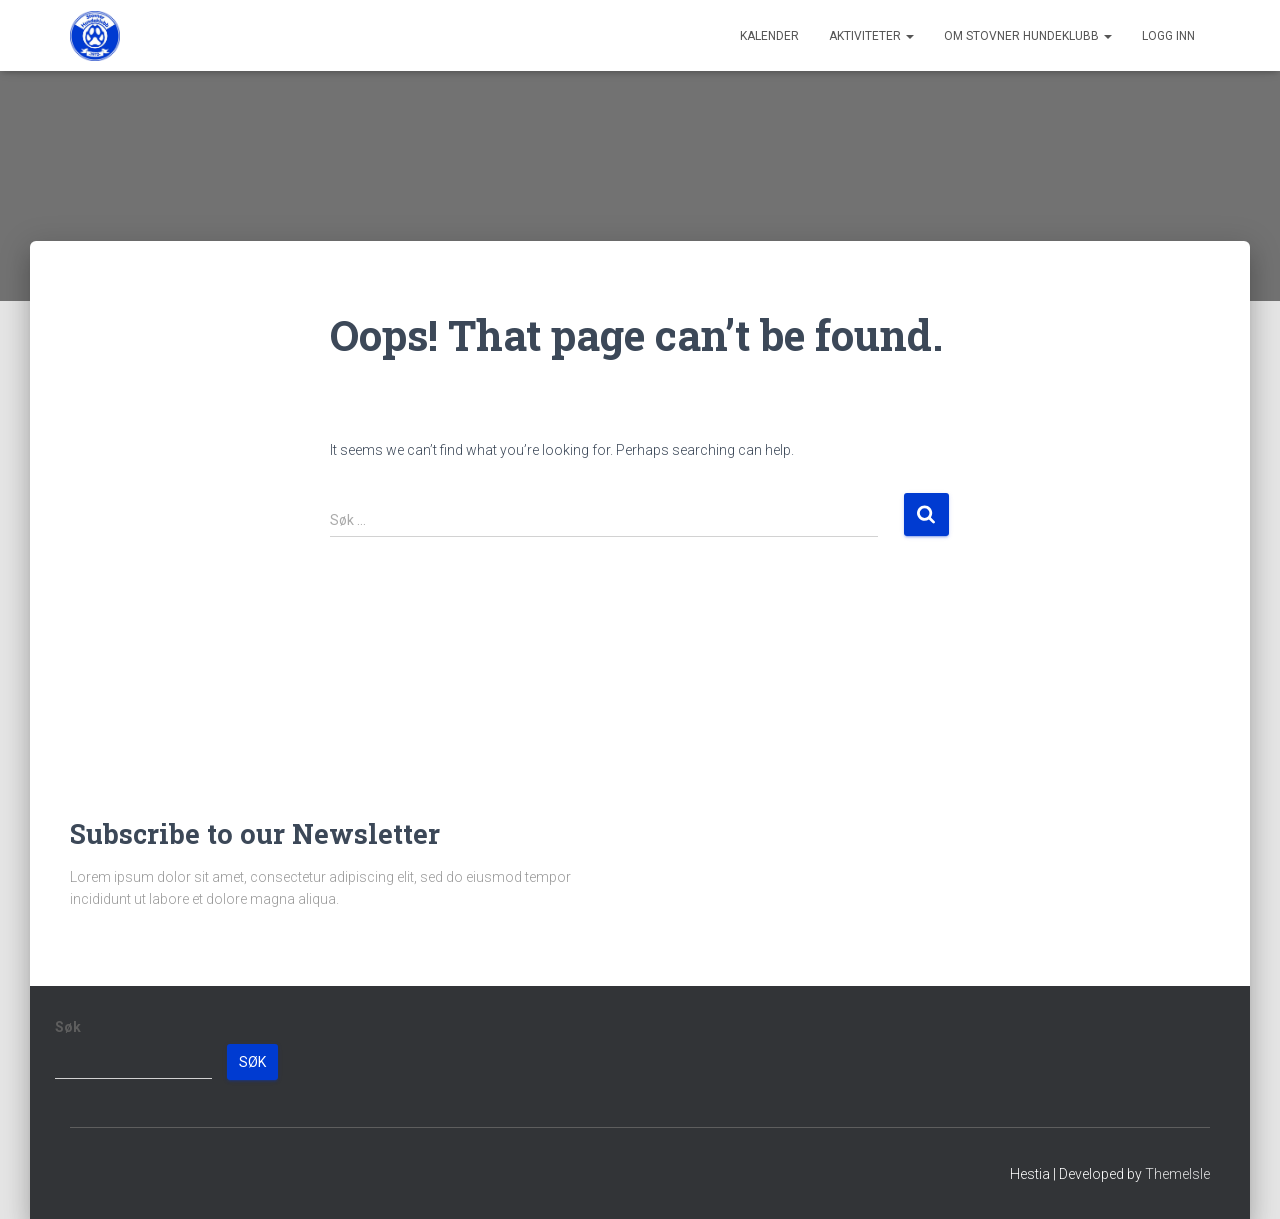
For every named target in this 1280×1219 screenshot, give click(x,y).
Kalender (769, 36)
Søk (68, 1027)
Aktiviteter (871, 36)
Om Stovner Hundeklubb (1028, 36)
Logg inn (1168, 36)
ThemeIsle (1177, 1174)
